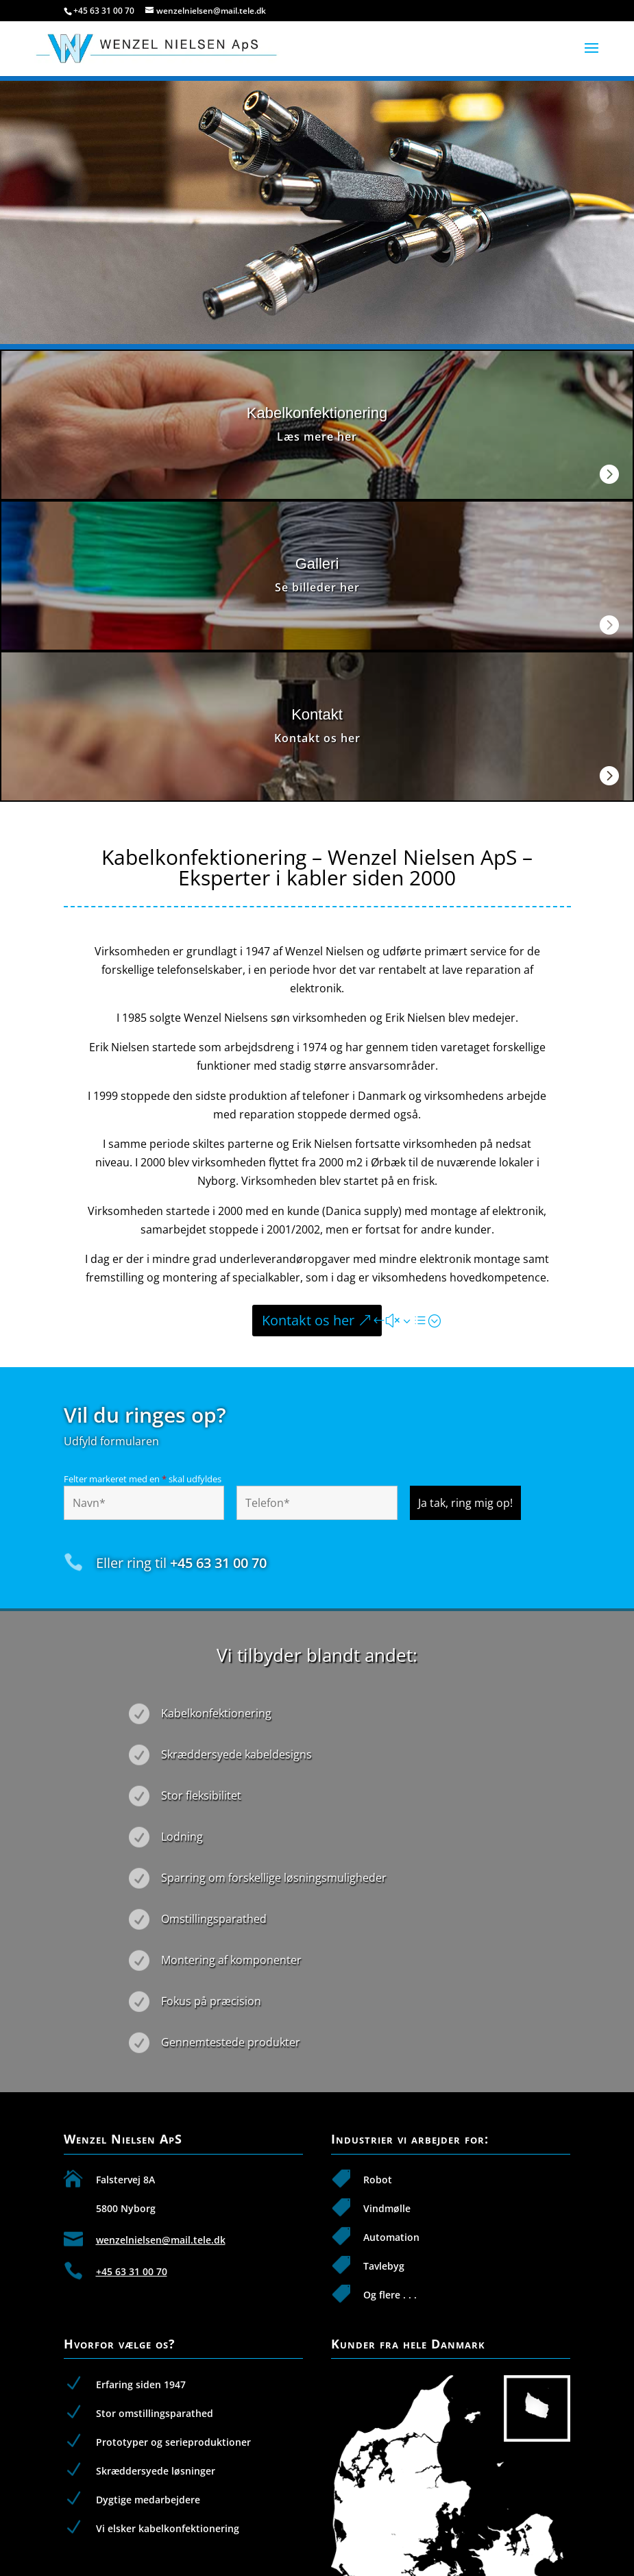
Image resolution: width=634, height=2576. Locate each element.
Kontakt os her (308, 1320)
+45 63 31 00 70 (103, 10)
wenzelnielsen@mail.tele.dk (160, 2239)
